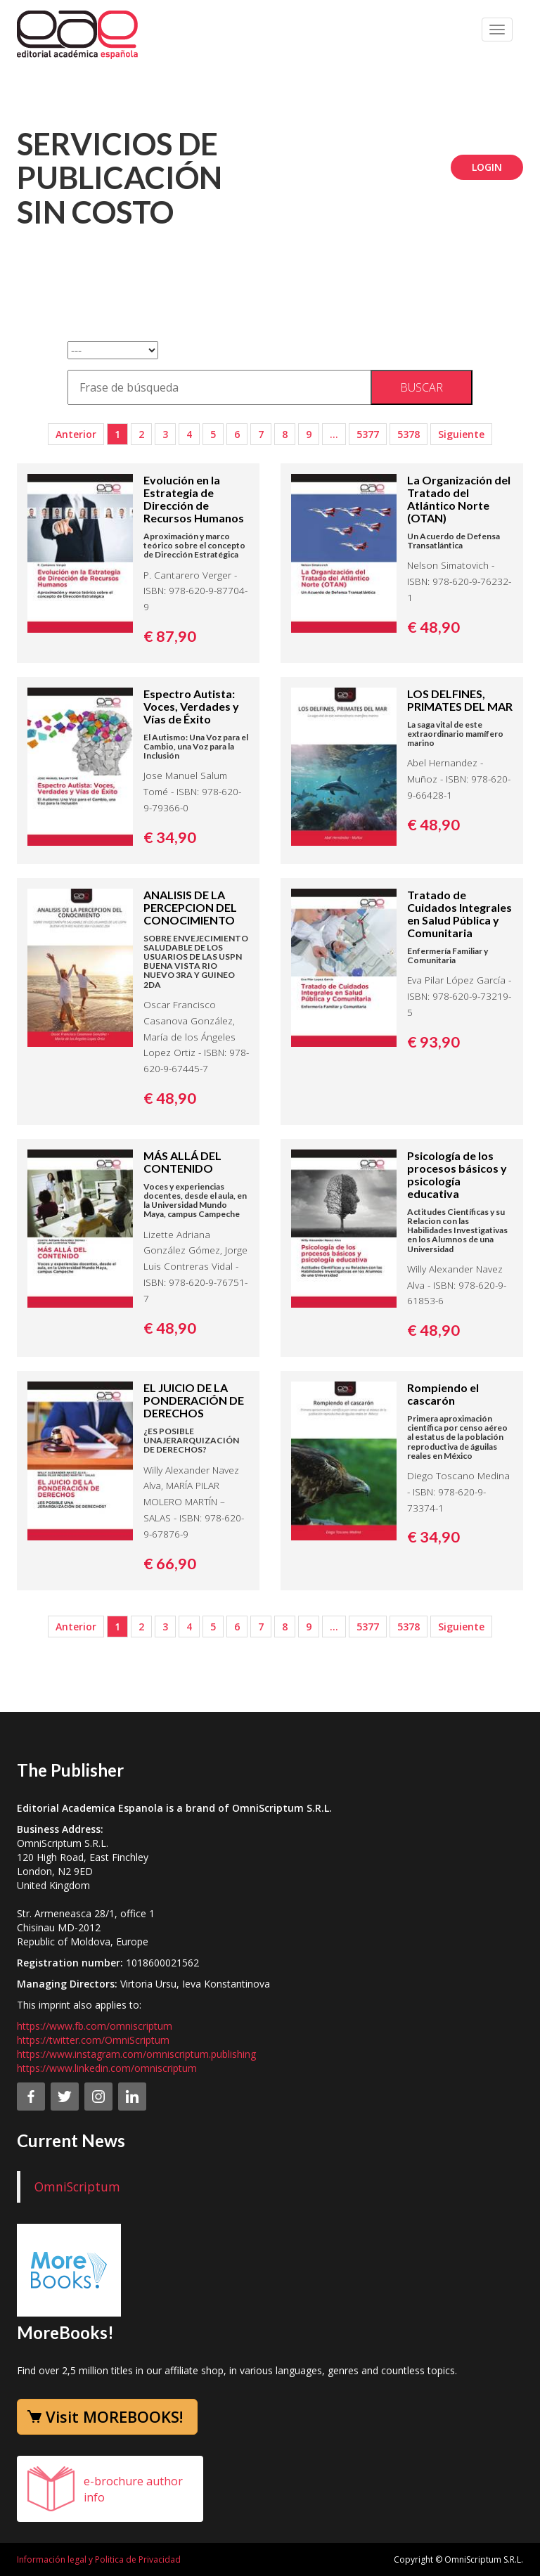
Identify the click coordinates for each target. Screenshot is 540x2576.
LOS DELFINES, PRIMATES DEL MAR (460, 700)
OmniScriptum (77, 2186)
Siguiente (461, 434)
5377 (367, 434)
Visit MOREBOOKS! (114, 2416)
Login (487, 167)
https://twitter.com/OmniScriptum (93, 2040)
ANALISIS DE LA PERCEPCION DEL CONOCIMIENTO (190, 907)
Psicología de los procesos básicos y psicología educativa (457, 1174)
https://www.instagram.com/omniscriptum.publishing (136, 2054)
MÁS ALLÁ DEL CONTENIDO (182, 1162)
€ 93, (433, 1042)
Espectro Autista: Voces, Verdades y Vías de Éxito (191, 706)
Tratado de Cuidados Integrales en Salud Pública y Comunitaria (459, 913)
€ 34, (169, 837)
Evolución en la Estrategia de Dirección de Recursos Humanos (193, 498)
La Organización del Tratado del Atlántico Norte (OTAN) (458, 498)
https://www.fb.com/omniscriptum (94, 2026)
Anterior (76, 434)
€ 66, (169, 1563)
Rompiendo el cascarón (443, 1394)
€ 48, (433, 627)
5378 (408, 434)
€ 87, (169, 636)
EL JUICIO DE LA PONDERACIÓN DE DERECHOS (193, 1400)
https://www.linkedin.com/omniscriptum (107, 2068)
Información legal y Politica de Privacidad (99, 2559)
